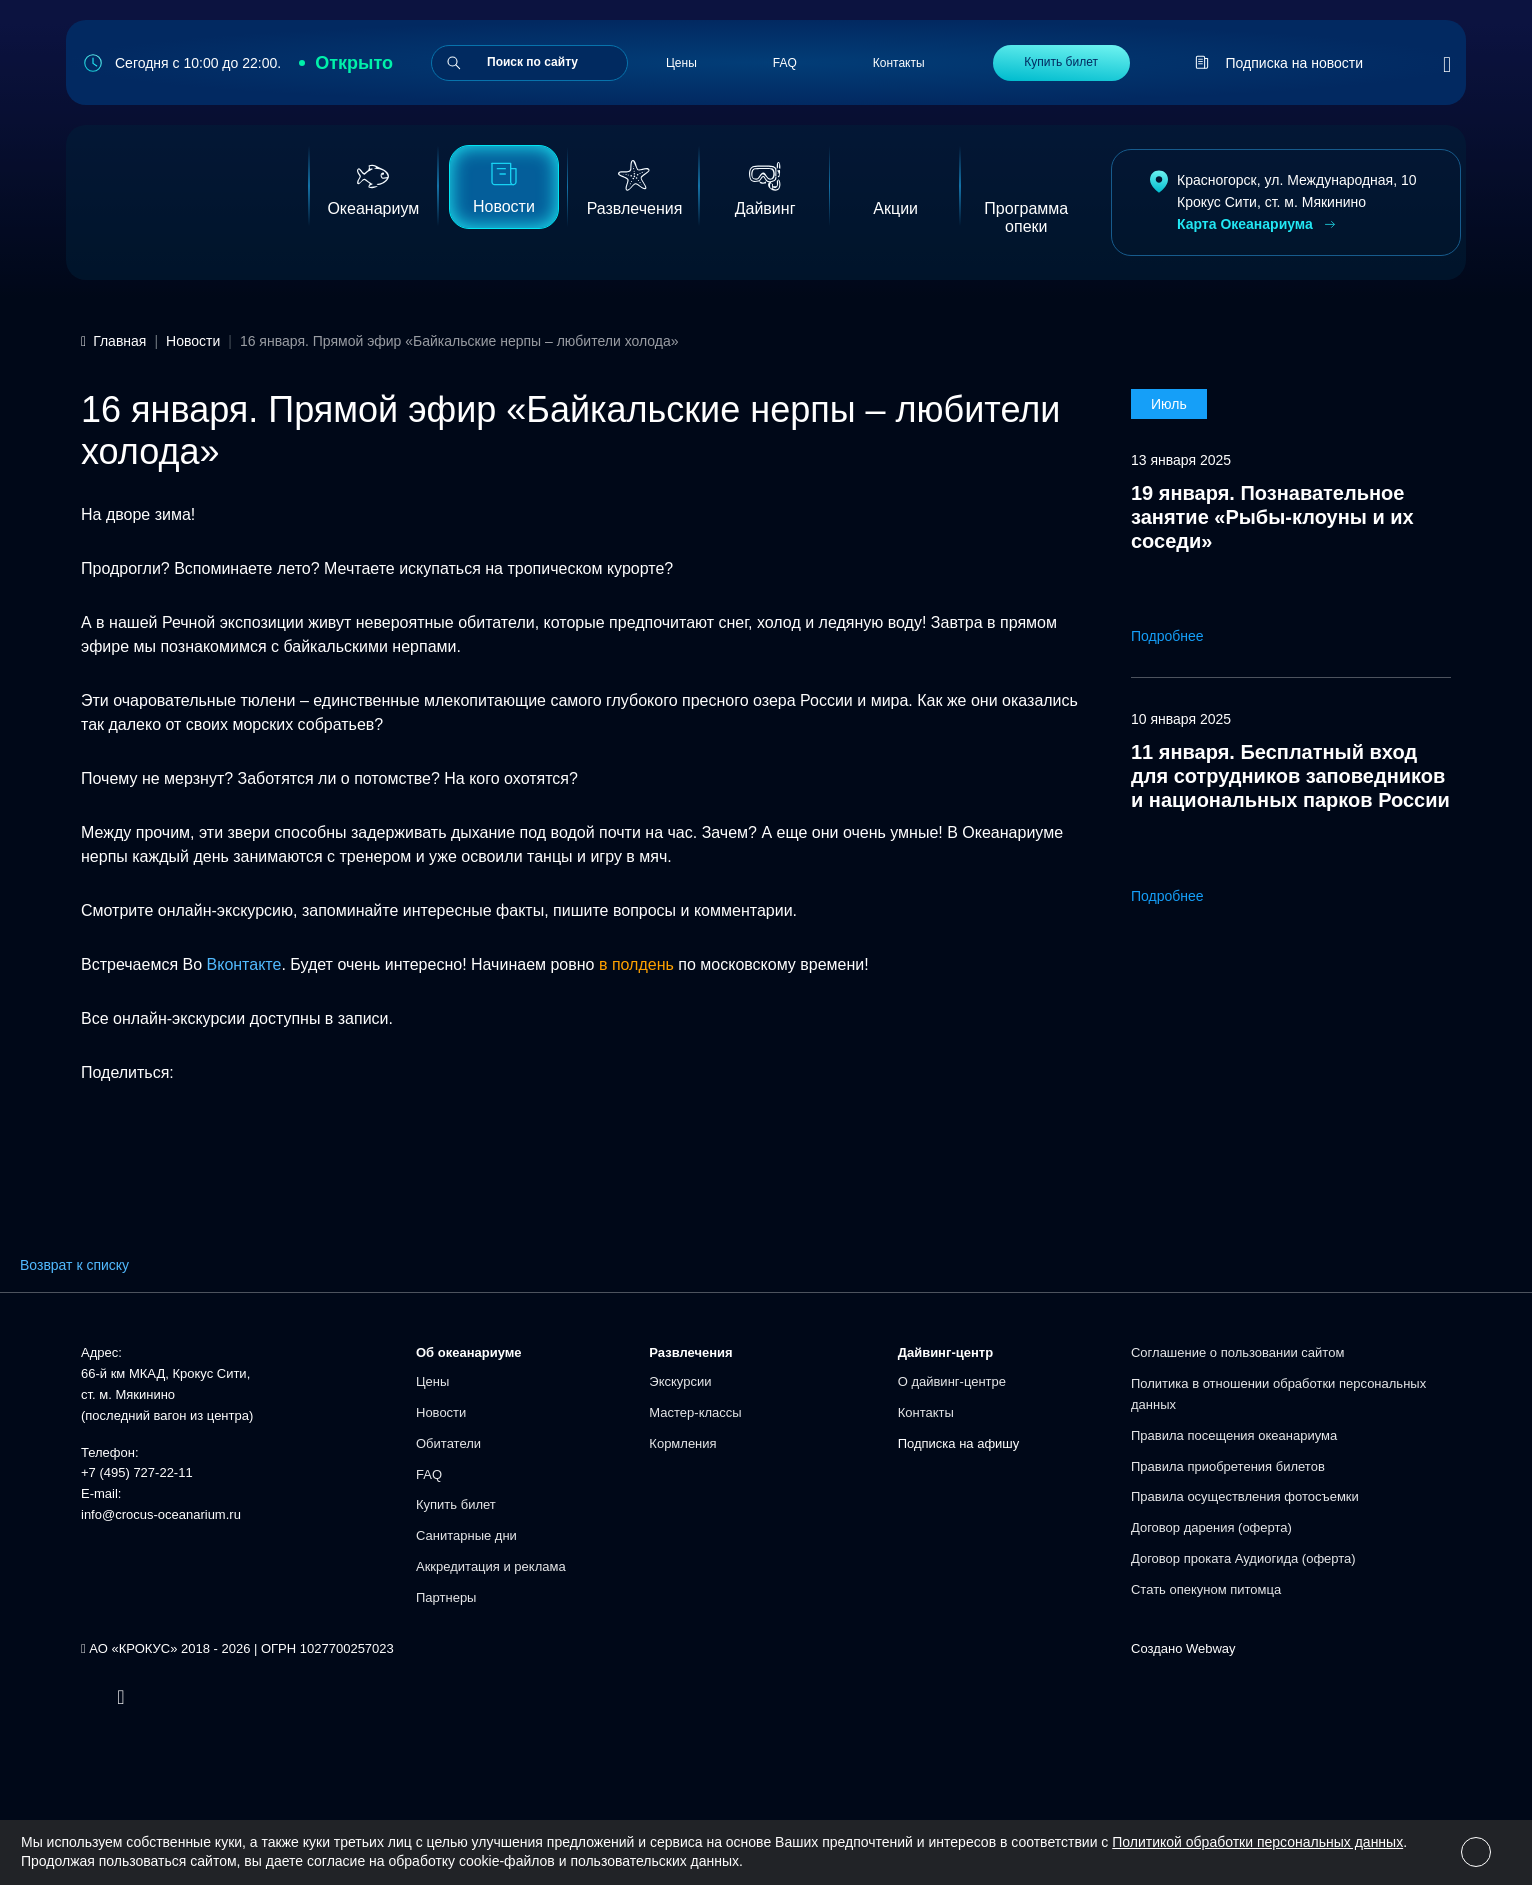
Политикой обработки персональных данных (1257, 1842)
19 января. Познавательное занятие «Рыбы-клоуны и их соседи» (1272, 517)
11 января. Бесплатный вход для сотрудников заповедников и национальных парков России (1290, 776)
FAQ (785, 63)
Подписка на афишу (959, 1443)
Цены (681, 63)
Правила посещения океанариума (1234, 1435)
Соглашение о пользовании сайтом (1237, 1352)
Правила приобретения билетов (1228, 1466)
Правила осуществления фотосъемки (1245, 1496)
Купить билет (1061, 62)
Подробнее (1181, 636)
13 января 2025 (1181, 460)
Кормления (682, 1443)
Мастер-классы (695, 1412)
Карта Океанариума (1258, 225)
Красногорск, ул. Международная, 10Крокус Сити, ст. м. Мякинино (1297, 191)
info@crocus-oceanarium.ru (161, 1514)
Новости (441, 1412)
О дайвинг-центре (952, 1381)
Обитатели (448, 1443)
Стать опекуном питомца (1206, 1589)
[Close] (1476, 1852)
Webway (1211, 1648)
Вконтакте (244, 964)
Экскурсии (680, 1381)
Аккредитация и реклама (491, 1566)
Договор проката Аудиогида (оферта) (1243, 1558)
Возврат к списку (74, 1265)
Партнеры (446, 1597)
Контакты (899, 63)
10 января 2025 (1181, 719)
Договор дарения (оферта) (1211, 1527)
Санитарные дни (466, 1535)
